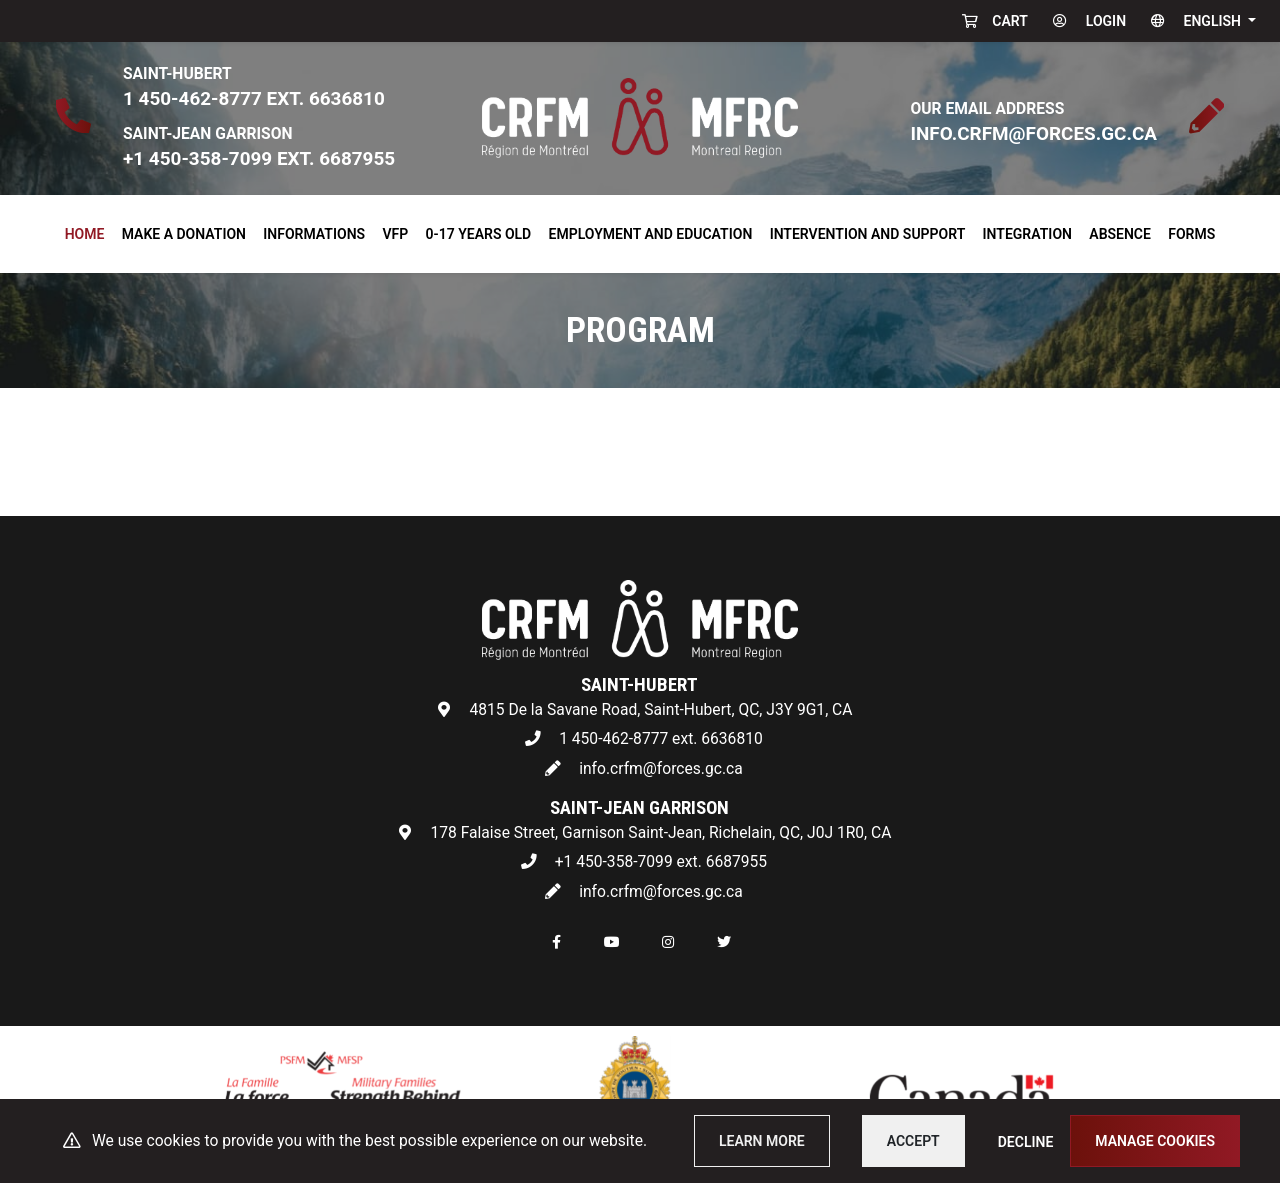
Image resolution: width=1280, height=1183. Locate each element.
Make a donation (184, 234)
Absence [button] (1120, 234)
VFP (395, 234)
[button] (1199, 21)
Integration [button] (1027, 234)
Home (89, 231)
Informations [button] (314, 234)
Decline (1026, 1142)
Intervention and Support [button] (868, 234)
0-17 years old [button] (479, 234)
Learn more (762, 1141)
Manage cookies (1155, 1141)
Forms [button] (1191, 234)
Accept (913, 1141)
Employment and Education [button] (651, 234)
